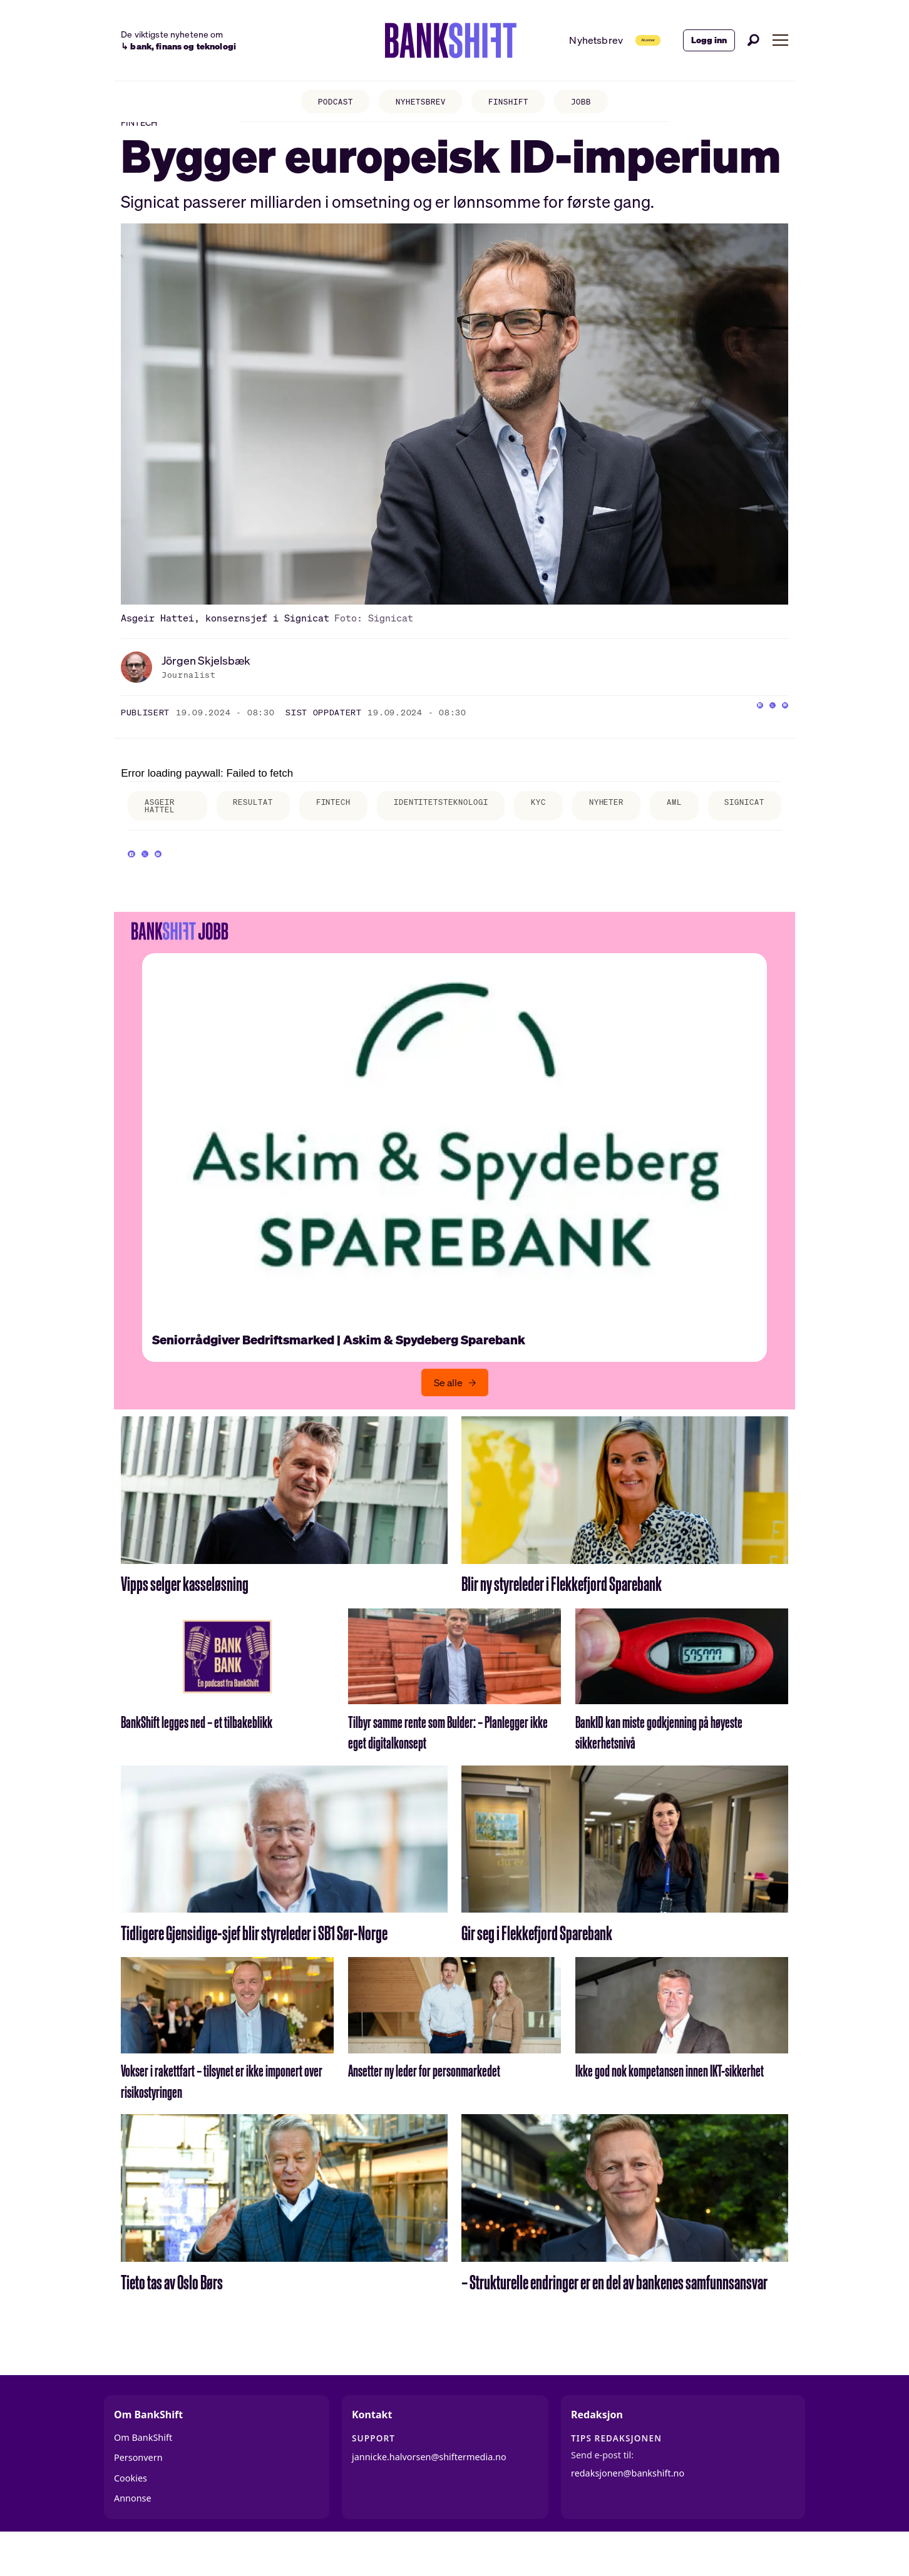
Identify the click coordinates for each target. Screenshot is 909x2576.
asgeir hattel (163, 828)
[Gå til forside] (413, 41)
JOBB (595, 103)
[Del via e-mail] (778, 732)
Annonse (133, 2536)
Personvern (138, 2496)
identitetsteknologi (459, 824)
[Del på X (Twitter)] (753, 732)
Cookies (130, 2516)
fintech (339, 824)
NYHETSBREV (417, 103)
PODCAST (322, 103)
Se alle (448, 1421)
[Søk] (753, 40)
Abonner (623, 40)
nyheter (644, 824)
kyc (568, 824)
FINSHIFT (514, 103)
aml (719, 824)
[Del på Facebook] (728, 732)
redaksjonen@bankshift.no (627, 2511)
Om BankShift (143, 2475)
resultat (249, 824)
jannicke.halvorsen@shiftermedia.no (429, 2494)
